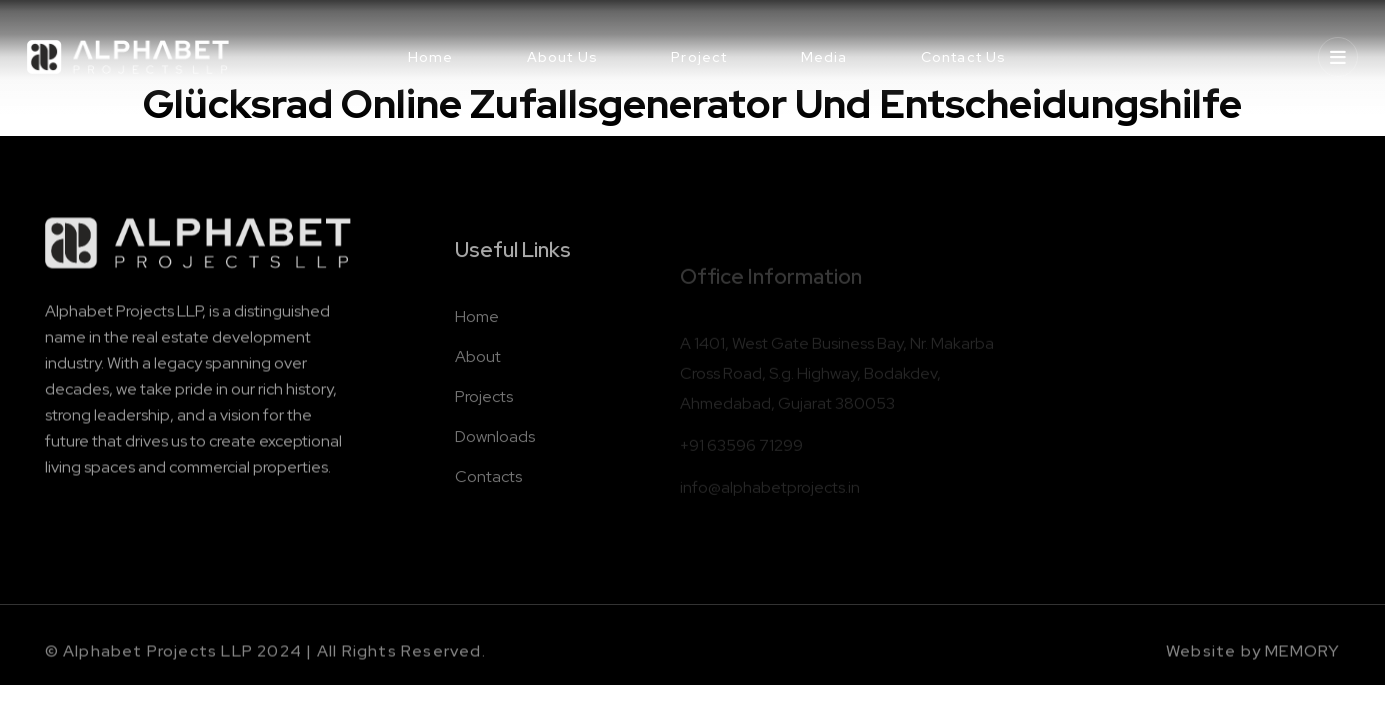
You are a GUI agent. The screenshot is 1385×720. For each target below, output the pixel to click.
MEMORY (1302, 658)
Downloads (495, 453)
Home (477, 333)
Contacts (488, 493)
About (478, 373)
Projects (484, 413)
